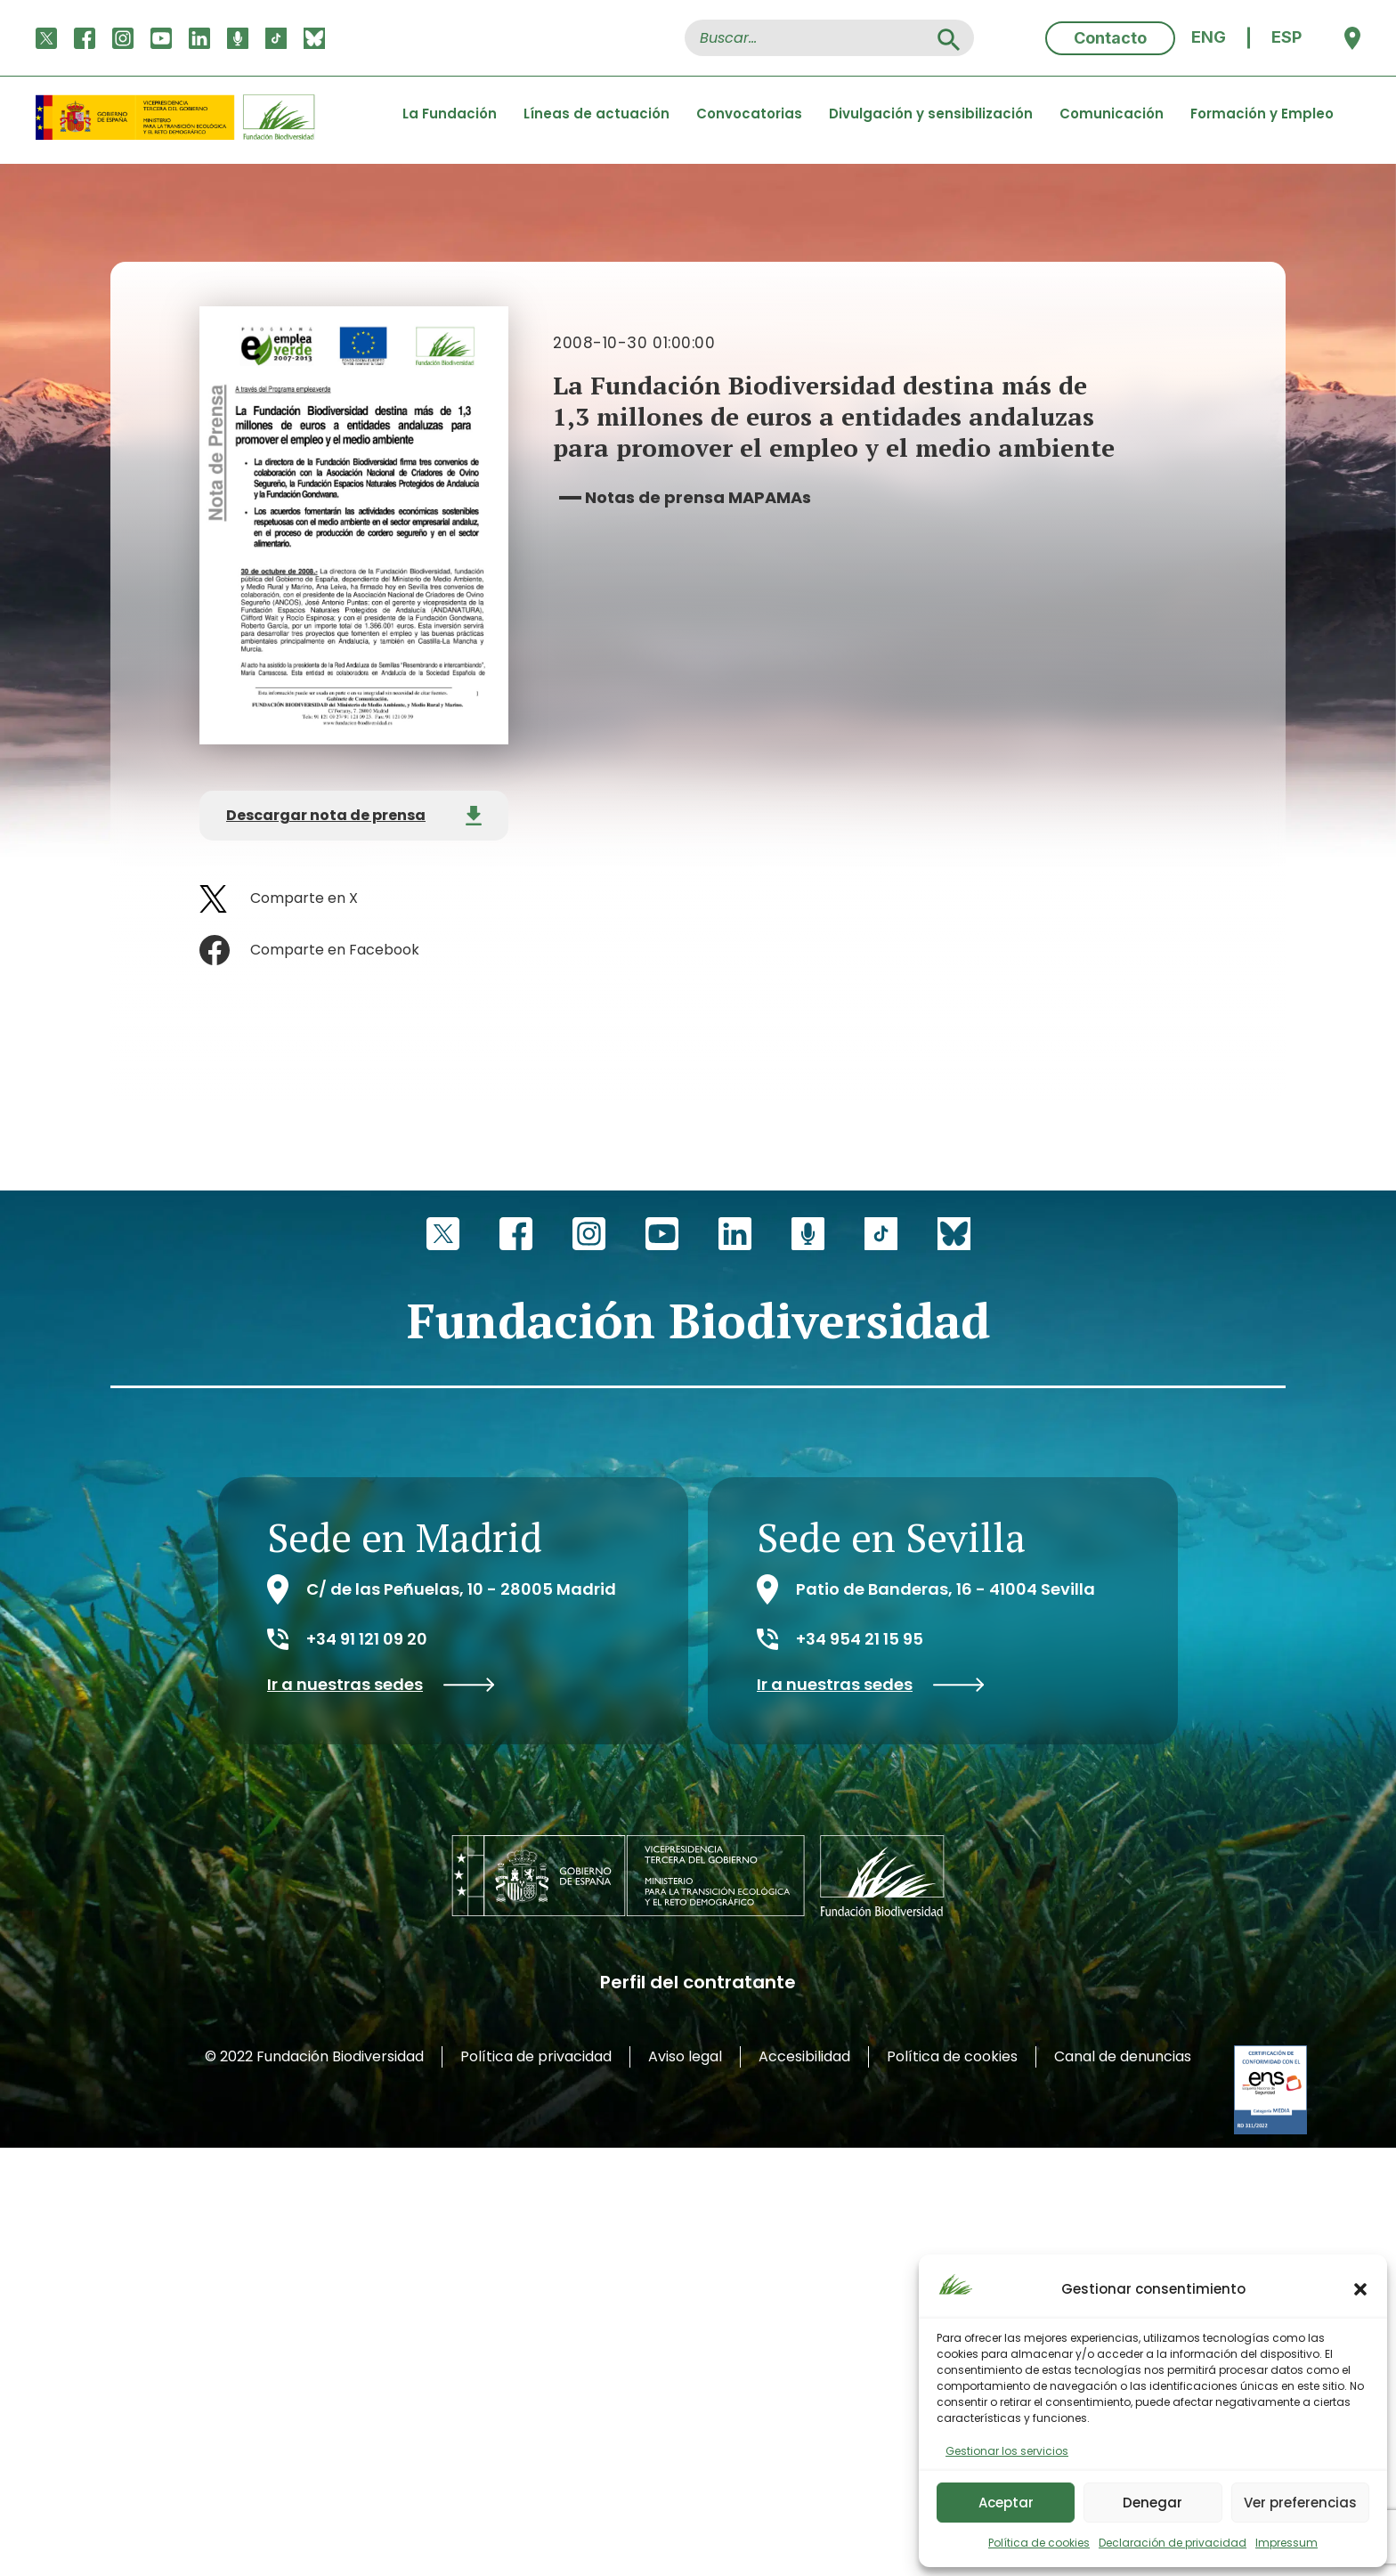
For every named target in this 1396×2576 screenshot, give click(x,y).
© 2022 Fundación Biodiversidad (314, 2056)
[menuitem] (1208, 38)
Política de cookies (1039, 2542)
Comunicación (1111, 113)
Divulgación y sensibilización (931, 113)
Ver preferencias (1300, 2502)
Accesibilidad (804, 2056)
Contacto (1110, 37)
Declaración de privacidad (1172, 2542)
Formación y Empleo (1262, 113)
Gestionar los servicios (1007, 2450)
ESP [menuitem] (1286, 37)
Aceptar (1006, 2502)
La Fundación (449, 113)
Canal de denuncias (1122, 2056)
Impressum (1286, 2542)
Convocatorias (749, 113)
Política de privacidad (536, 2056)
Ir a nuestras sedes (381, 1684)
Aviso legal (685, 2056)
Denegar (1152, 2502)
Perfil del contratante (698, 1982)
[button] (1360, 2289)
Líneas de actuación (597, 113)
